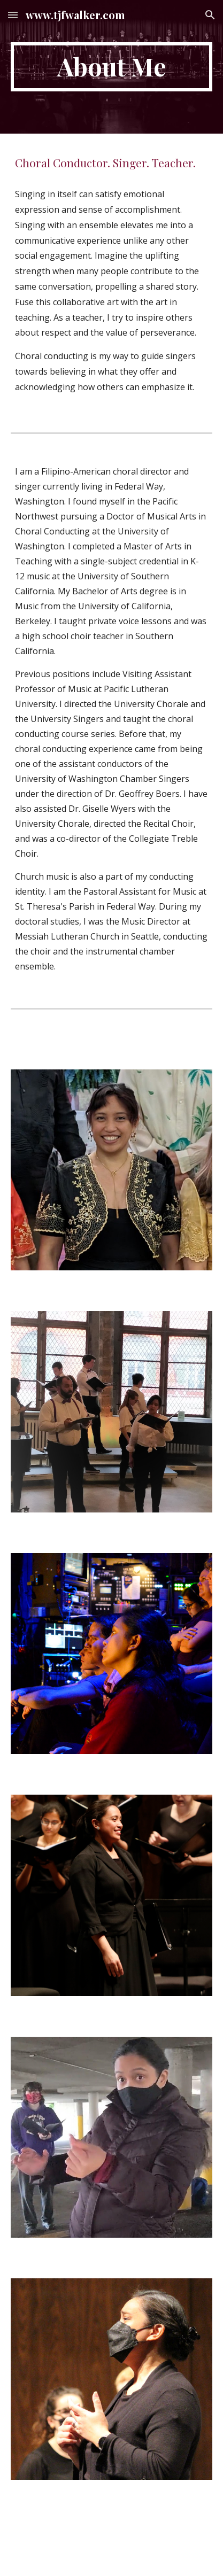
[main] (111, 66)
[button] (13, 14)
